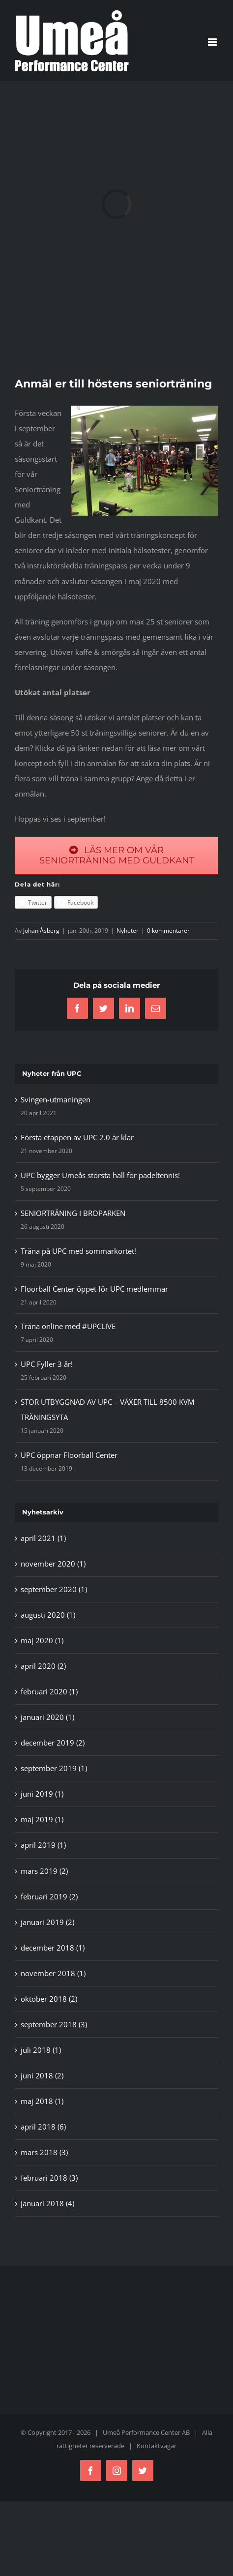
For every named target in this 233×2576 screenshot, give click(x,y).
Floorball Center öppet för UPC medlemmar (94, 1289)
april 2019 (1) (43, 1845)
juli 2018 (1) (41, 2050)
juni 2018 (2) (42, 2075)
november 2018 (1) (53, 1973)
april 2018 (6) (43, 2127)
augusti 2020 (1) (48, 1615)
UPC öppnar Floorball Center (69, 1455)
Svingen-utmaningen (55, 1099)
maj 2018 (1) (42, 2101)
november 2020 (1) (53, 1564)
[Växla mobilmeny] (213, 42)
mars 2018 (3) (44, 2152)
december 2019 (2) (53, 1742)
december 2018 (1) (53, 1948)
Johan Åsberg (41, 930)
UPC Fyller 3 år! (47, 1364)
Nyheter (127, 930)
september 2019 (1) (54, 1768)
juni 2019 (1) (42, 1794)
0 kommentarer (168, 930)
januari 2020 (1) (47, 1717)
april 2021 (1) (43, 1538)
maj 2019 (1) (42, 1819)
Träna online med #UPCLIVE (68, 1326)
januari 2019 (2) (47, 1922)
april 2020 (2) (43, 1666)
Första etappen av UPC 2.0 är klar (77, 1137)
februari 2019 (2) (49, 1896)
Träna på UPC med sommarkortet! (78, 1251)
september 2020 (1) (54, 1589)
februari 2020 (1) (49, 1691)
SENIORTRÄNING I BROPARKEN (73, 1213)
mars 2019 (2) (44, 1871)
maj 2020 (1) (42, 1640)
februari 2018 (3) (49, 2178)
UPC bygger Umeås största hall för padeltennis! (100, 1175)
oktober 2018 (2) (49, 1999)
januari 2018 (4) (47, 2203)
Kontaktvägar (156, 2445)
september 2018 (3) (54, 2024)
